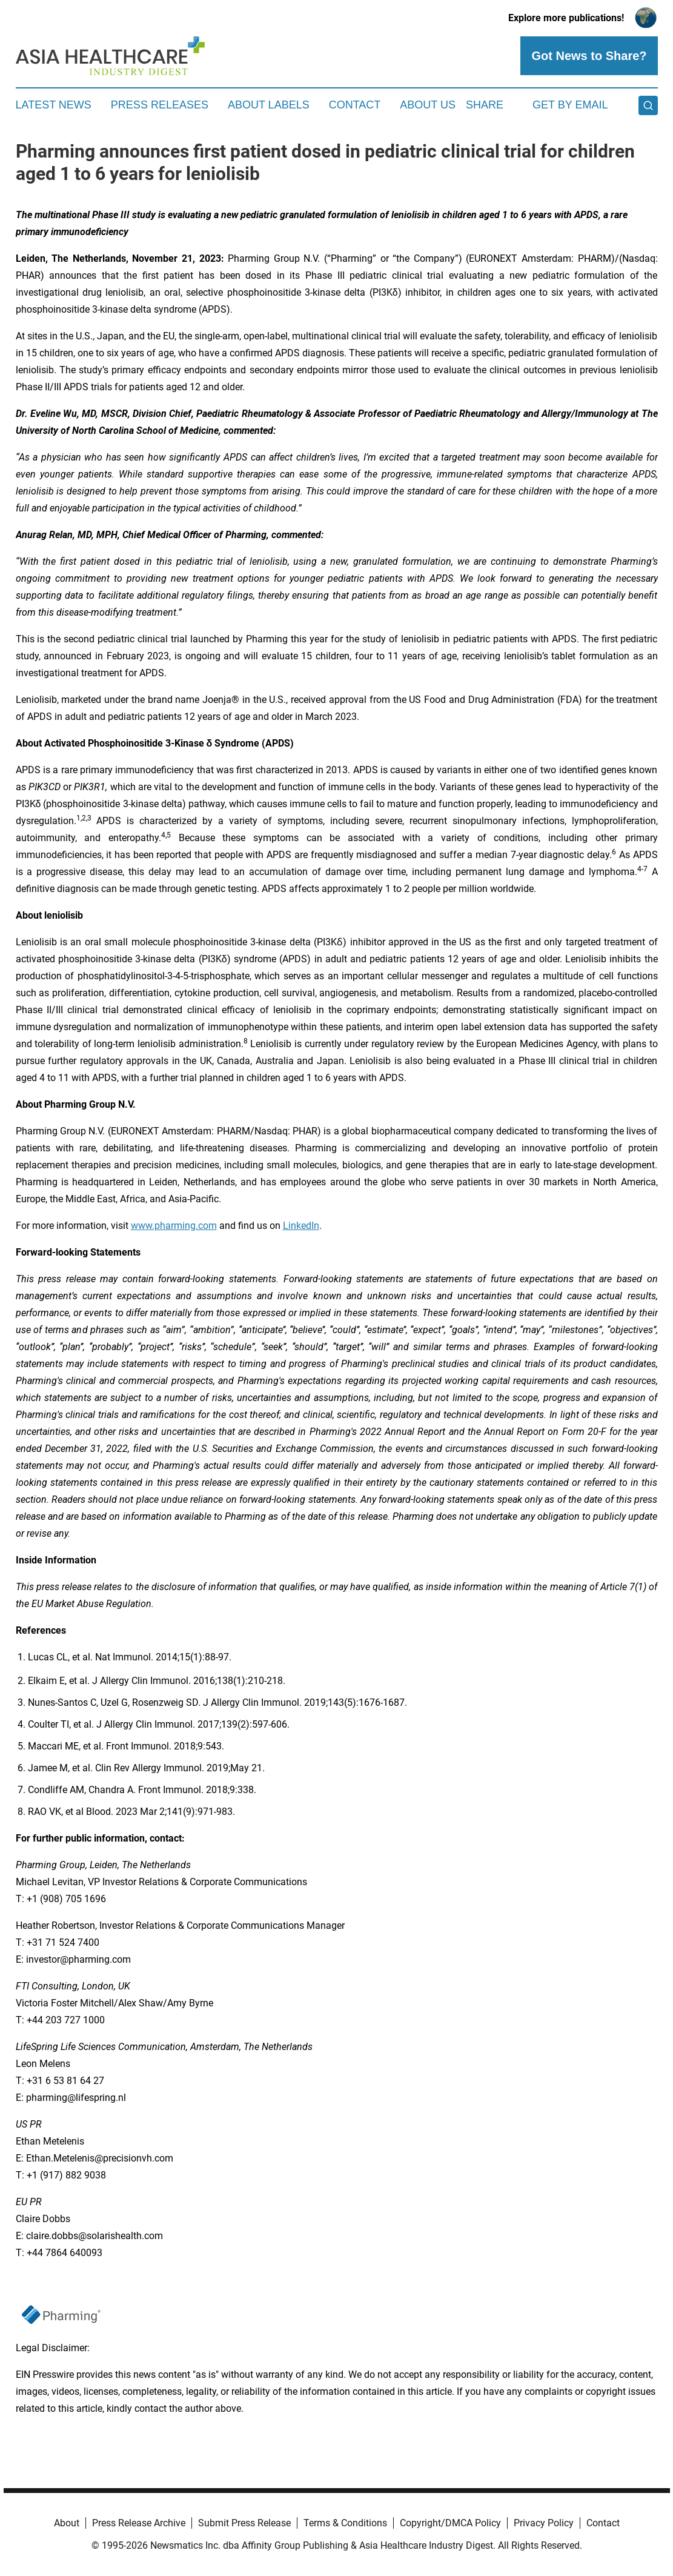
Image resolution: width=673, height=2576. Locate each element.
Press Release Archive (138, 2523)
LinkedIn (301, 1225)
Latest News (53, 105)
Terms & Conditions (345, 2523)
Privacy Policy (544, 2523)
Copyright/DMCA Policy (450, 2523)
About (66, 2523)
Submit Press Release (244, 2523)
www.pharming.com (174, 1225)
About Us (428, 105)
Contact (355, 105)
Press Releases (159, 105)
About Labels (269, 105)
